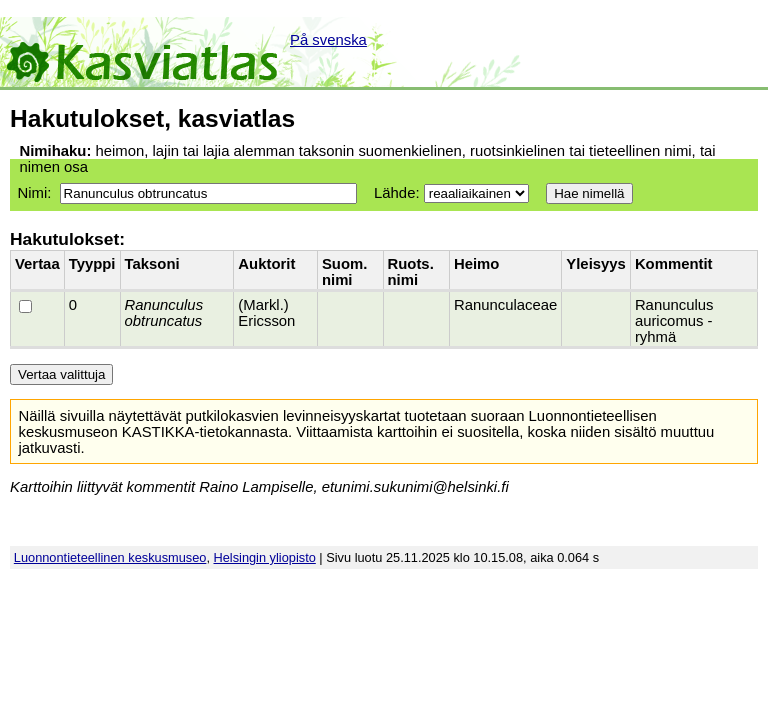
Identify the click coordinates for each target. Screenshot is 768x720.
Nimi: (34, 193)
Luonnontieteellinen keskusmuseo (110, 557)
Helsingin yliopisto (265, 557)
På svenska (328, 40)
